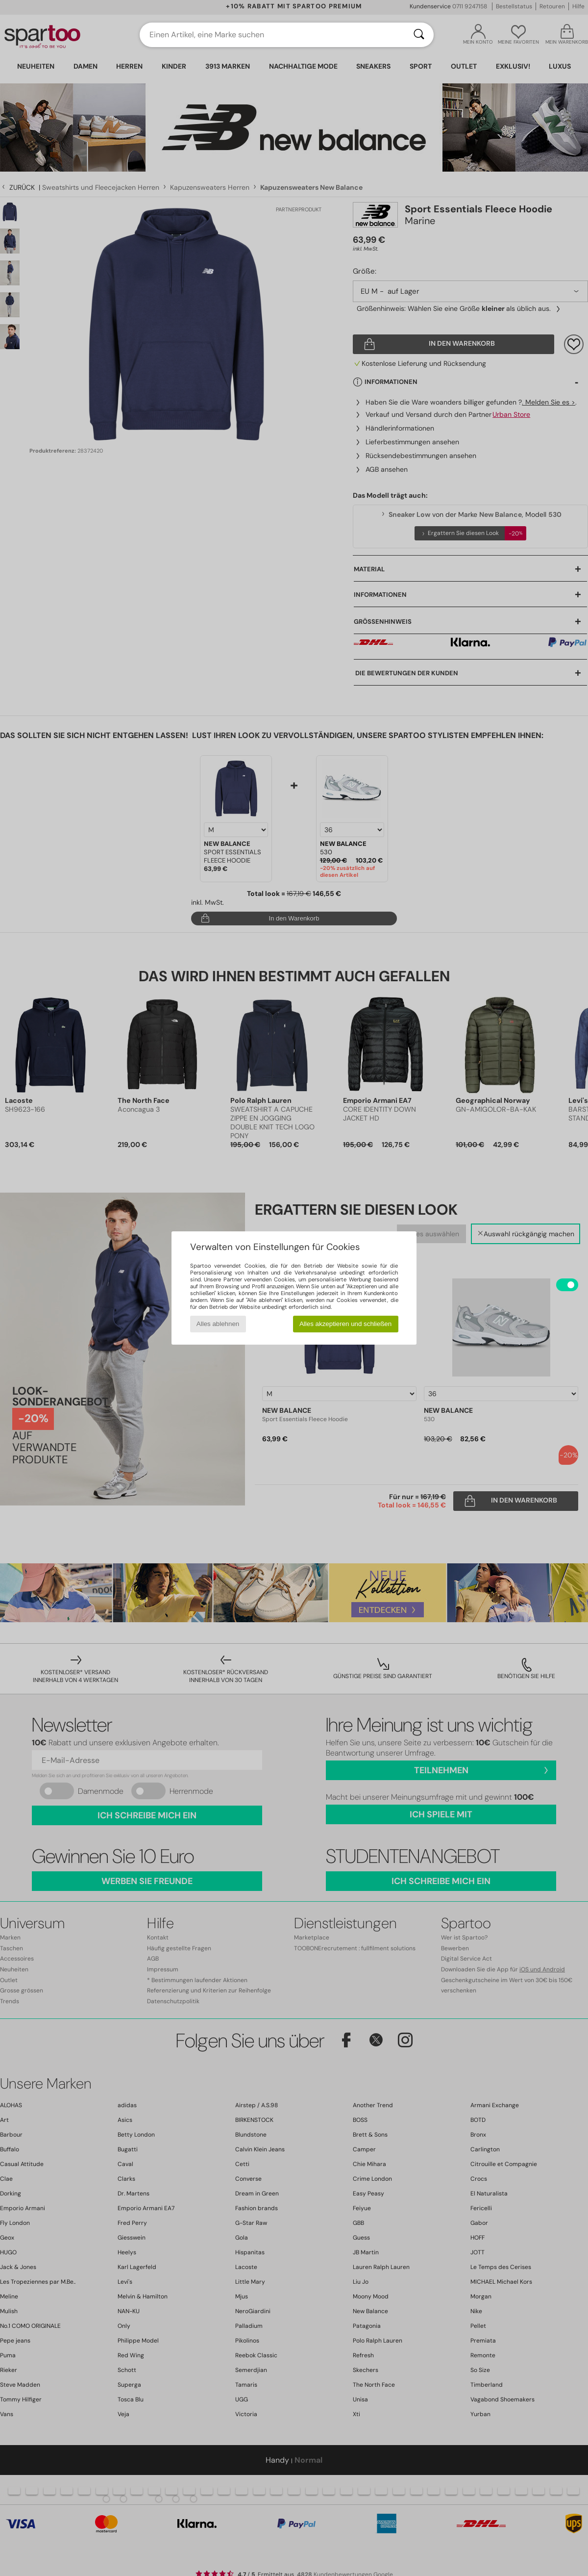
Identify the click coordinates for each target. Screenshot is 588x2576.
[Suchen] (419, 35)
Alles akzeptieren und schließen (345, 1323)
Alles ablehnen (217, 1323)
